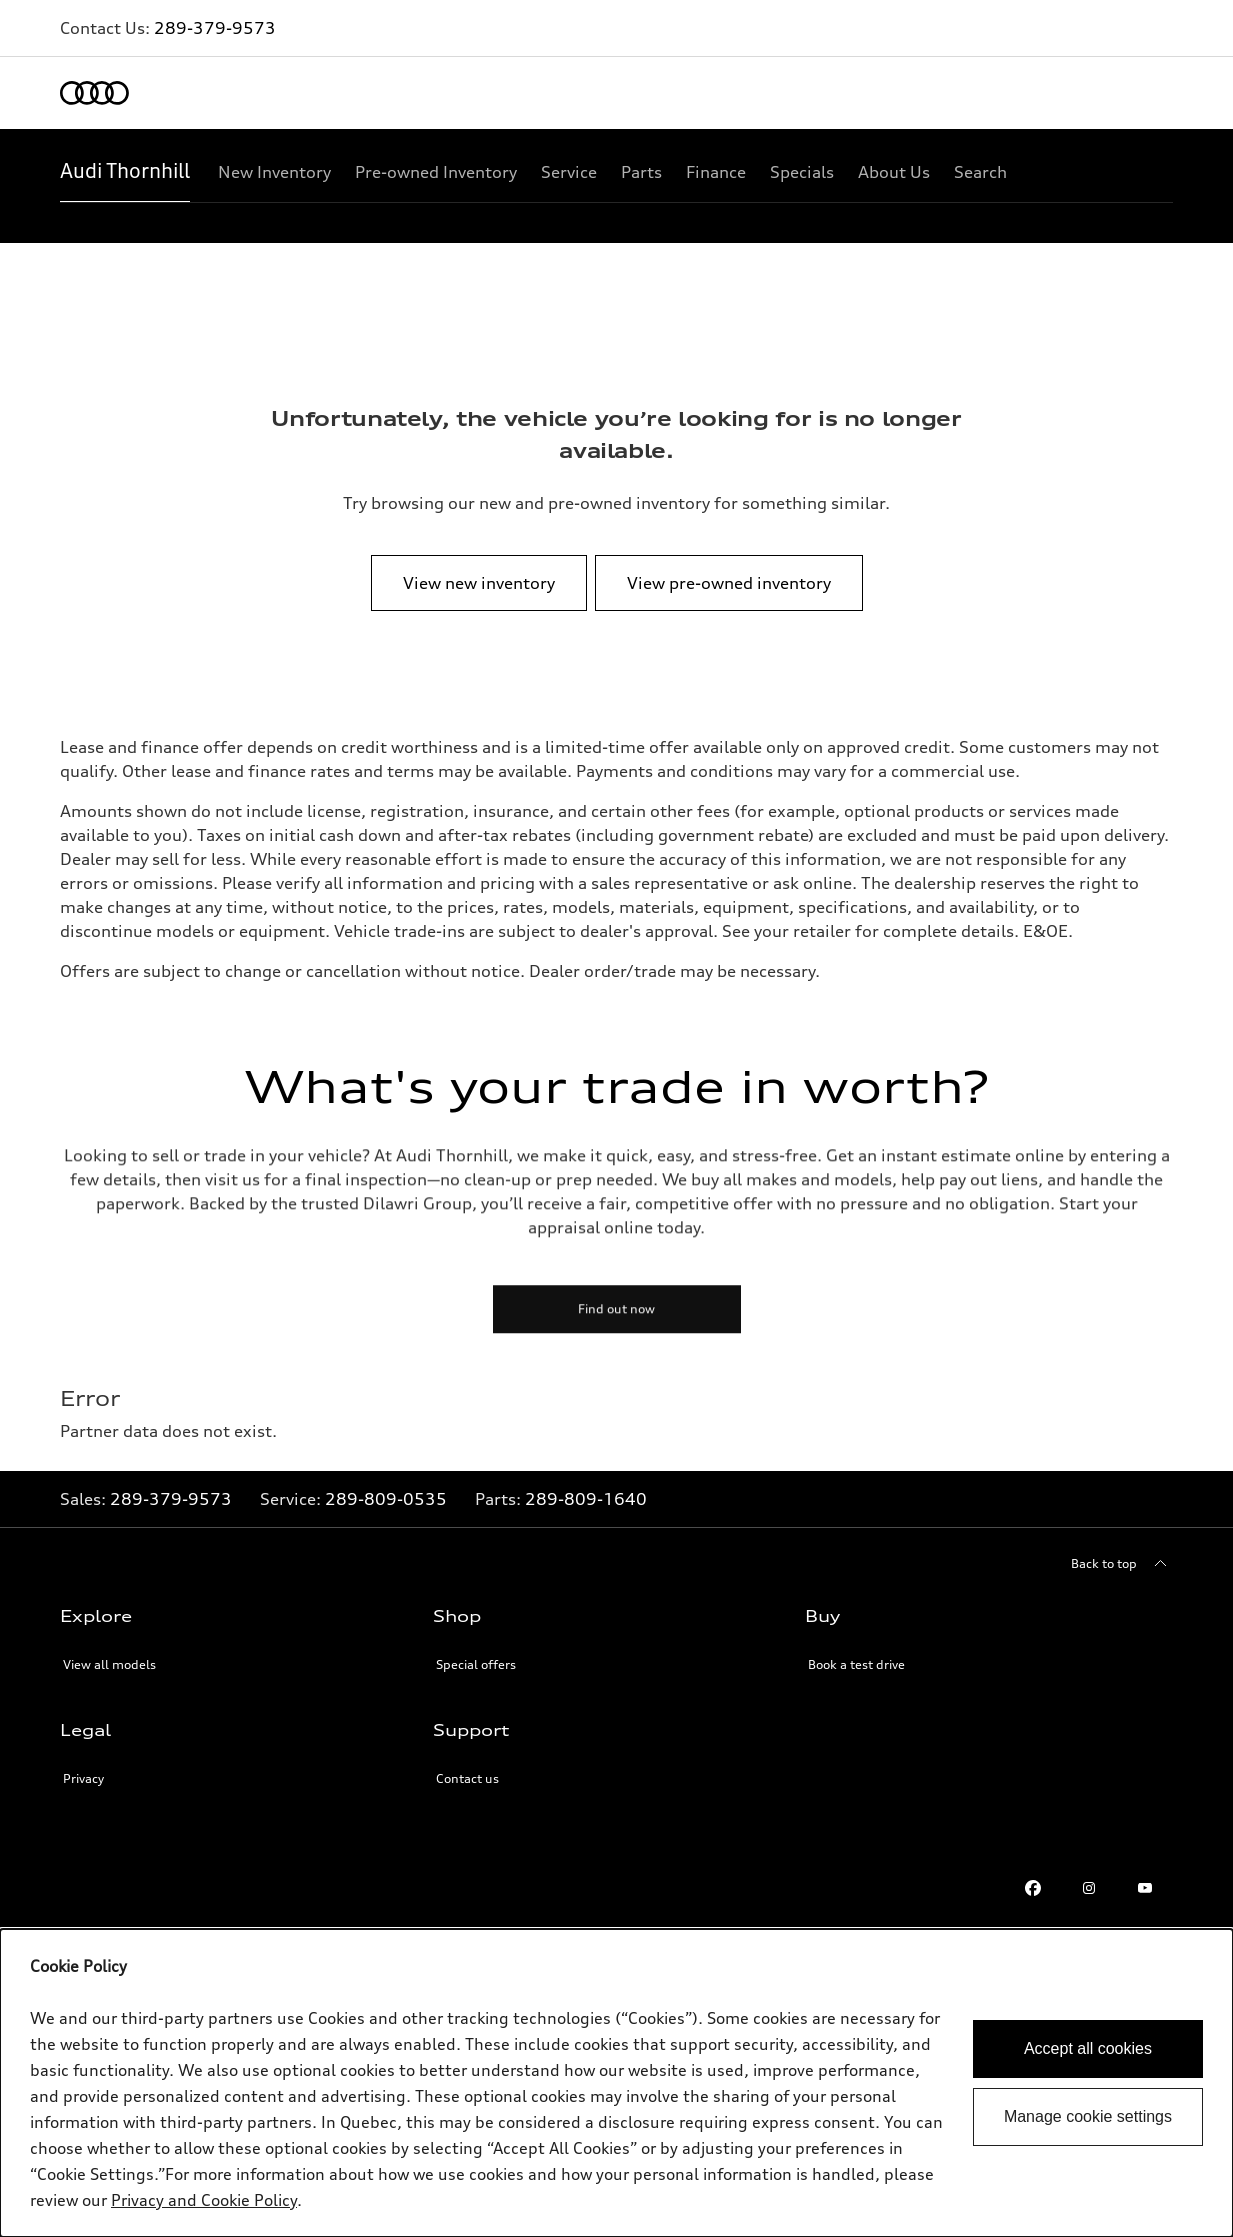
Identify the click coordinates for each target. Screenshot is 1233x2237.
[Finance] (716, 172)
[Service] (569, 172)
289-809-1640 (586, 1499)
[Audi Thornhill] (125, 172)
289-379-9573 (215, 28)
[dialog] (616, 2083)
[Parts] (641, 172)
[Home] (94, 93)
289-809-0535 (386, 1499)
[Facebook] (1033, 1888)
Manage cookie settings (1088, 2116)
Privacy (83, 1778)
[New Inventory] (274, 172)
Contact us (467, 1778)
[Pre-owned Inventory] (436, 172)
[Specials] (802, 172)
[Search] (980, 172)
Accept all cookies (1088, 2048)
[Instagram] (1089, 1888)
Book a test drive (856, 1664)
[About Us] (894, 172)
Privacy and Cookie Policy (204, 2200)
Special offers (476, 1664)
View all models (109, 1664)
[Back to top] (1122, 1564)
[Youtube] (1145, 1888)
